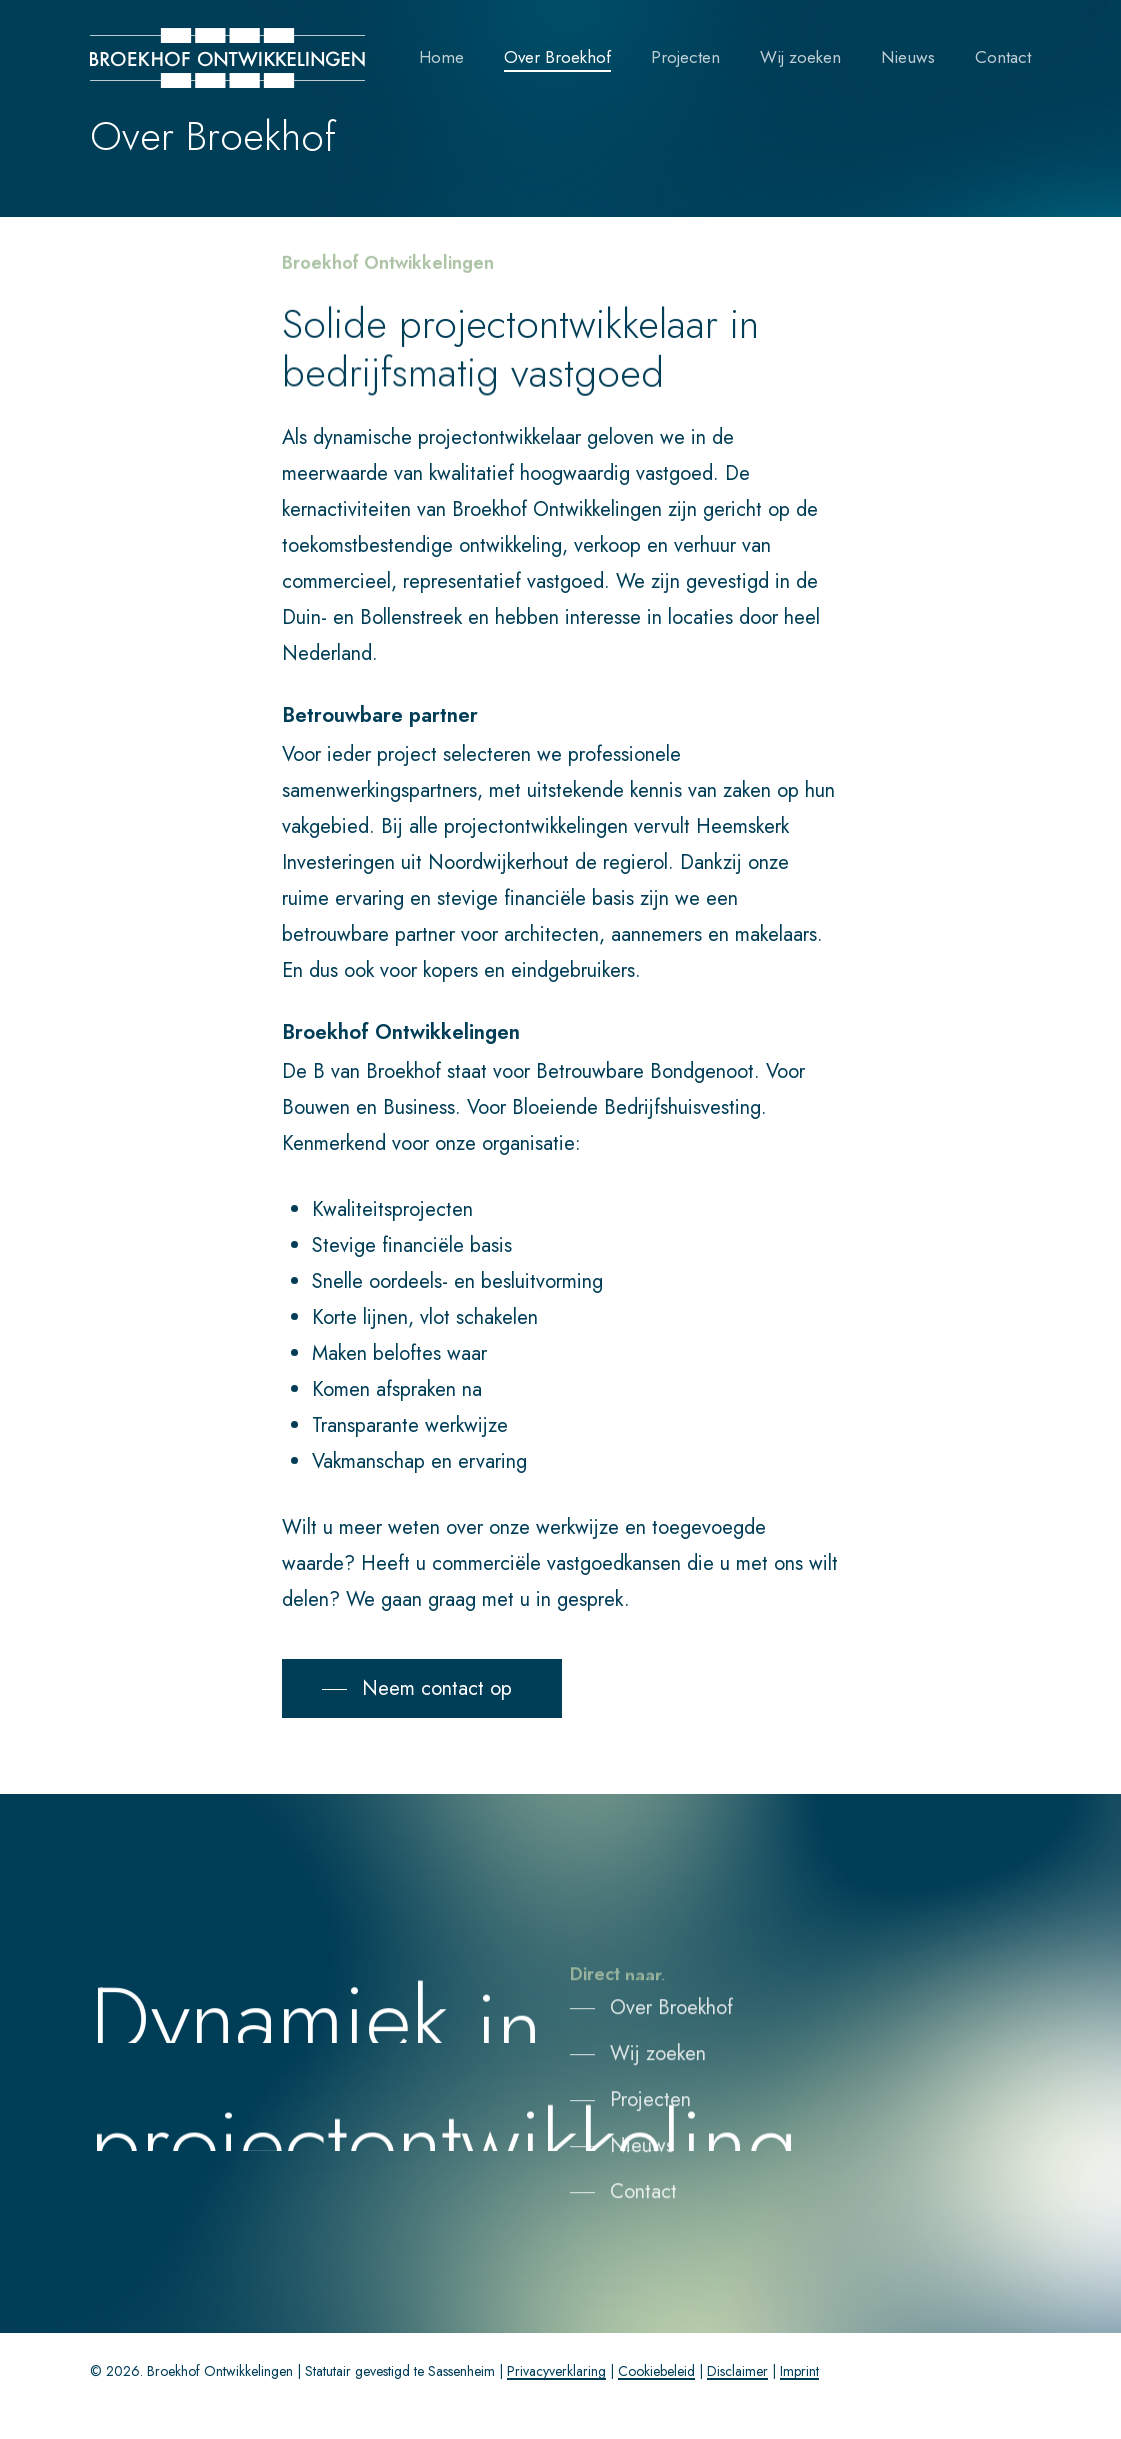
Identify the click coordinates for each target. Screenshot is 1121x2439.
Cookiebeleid (656, 2371)
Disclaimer (737, 2371)
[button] (422, 1689)
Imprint (799, 2371)
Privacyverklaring (556, 2371)
